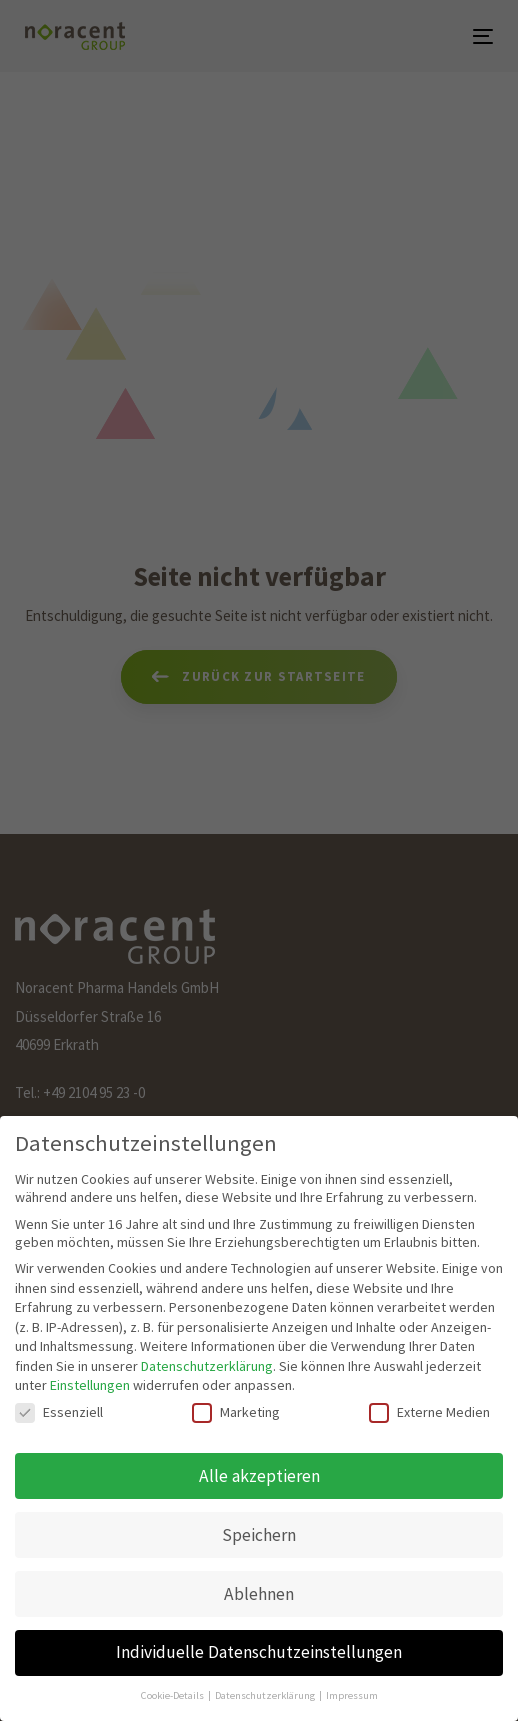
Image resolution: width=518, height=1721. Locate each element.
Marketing (236, 1412)
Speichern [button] (259, 1535)
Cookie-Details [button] (173, 1695)
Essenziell (59, 1412)
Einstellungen (90, 1385)
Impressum (352, 1695)
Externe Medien (429, 1412)
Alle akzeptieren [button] (259, 1476)
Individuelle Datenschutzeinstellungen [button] (259, 1652)
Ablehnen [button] (259, 1594)
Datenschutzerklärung (207, 1366)
